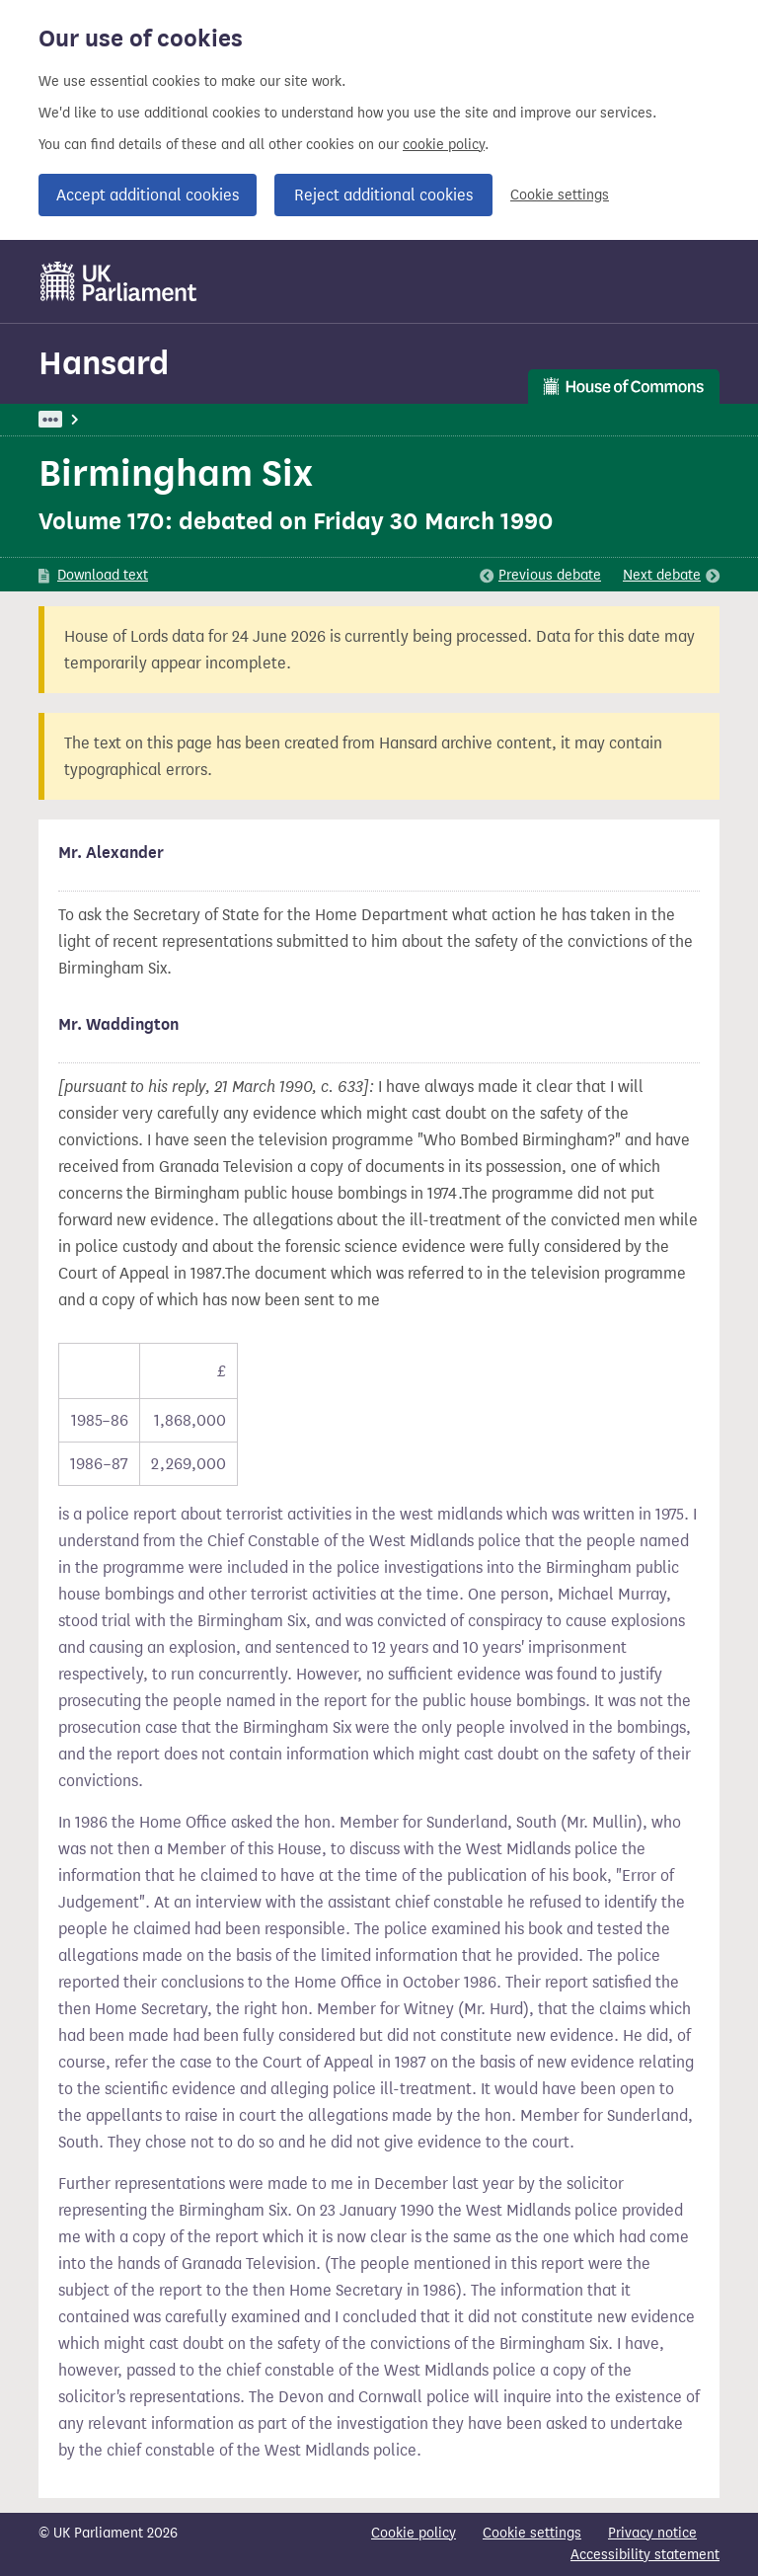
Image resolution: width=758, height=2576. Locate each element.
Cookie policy (413, 2533)
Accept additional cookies (147, 195)
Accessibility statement (645, 2554)
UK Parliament (83, 419)
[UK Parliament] (118, 281)
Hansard (103, 363)
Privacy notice (652, 2533)
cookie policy (444, 144)
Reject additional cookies (383, 195)
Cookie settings (559, 195)
